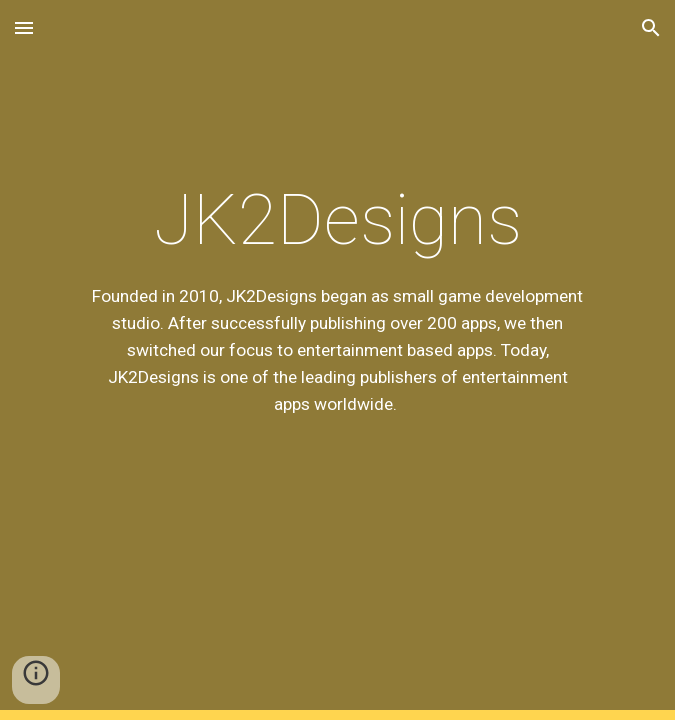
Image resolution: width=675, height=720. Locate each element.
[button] (24, 27)
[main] (337, 360)
